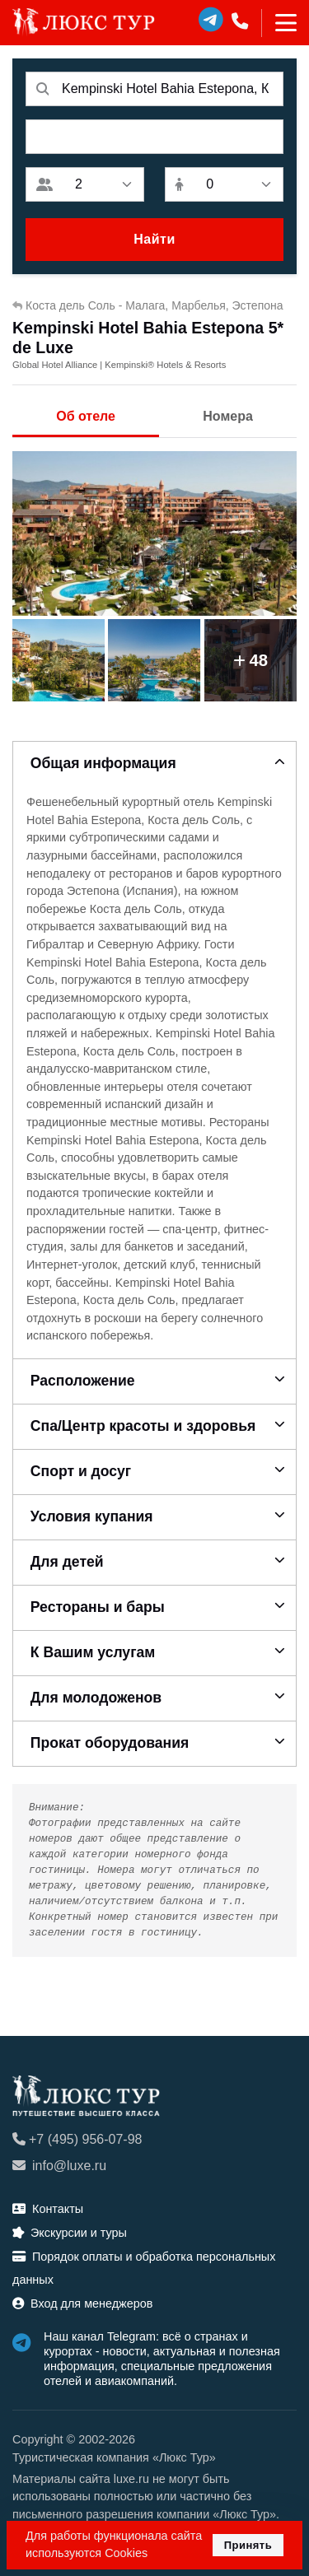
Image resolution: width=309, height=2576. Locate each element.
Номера (228, 416)
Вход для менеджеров (82, 2303)
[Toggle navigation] (279, 23)
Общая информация (103, 763)
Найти (154, 239)
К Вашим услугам (93, 1652)
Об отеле (85, 416)
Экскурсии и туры (69, 2232)
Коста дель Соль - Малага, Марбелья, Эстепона (147, 305)
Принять (248, 2545)
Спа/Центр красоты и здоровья (142, 1426)
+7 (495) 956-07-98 (77, 2139)
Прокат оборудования (109, 1743)
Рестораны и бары (97, 1607)
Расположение (82, 1380)
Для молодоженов (96, 1697)
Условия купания (91, 1516)
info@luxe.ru (59, 2166)
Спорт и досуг (80, 1471)
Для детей (67, 1562)
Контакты (47, 2208)
